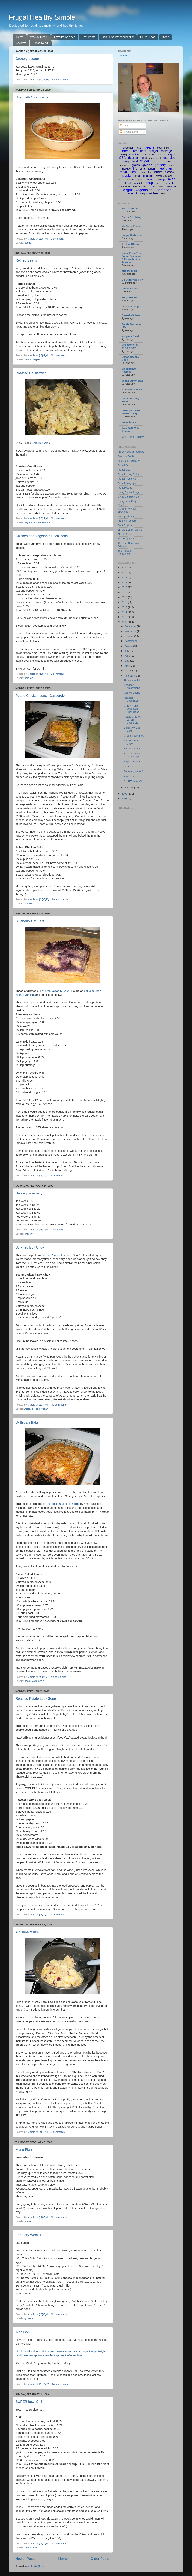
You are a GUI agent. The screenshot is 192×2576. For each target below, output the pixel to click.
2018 (125, 577)
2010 (125, 617)
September (131, 641)
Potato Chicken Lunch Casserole (40, 696)
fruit (153, 161)
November (130, 631)
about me (123, 55)
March (128, 670)
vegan (36, 359)
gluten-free (124, 165)
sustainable (124, 186)
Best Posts (88, 36)
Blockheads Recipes (129, 370)
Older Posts (100, 2559)
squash (169, 183)
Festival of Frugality (129, 460)
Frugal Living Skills (128, 474)
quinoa (141, 179)
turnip (161, 186)
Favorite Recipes (64, 36)
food (135, 161)
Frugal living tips (127, 483)
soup (35, 2547)
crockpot (169, 154)
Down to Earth (126, 456)
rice (149, 179)
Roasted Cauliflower (31, 373)
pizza (137, 175)
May (127, 660)
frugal (144, 161)
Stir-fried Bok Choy (30, 1247)
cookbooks (148, 154)
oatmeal (169, 172)
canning (123, 154)
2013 (125, 602)
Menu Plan (24, 2149)
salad (171, 179)
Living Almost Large (129, 492)
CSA (122, 157)
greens (36, 1408)
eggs (144, 157)
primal (121, 180)
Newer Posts (25, 2559)
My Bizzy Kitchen (132, 226)
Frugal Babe (124, 465)
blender (167, 148)
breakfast (139, 151)
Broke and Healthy (133, 436)
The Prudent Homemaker (124, 552)
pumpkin (131, 179)
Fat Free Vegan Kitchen (54, 990)
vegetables (30, 522)
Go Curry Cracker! (132, 279)
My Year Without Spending (127, 510)
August (128, 646)
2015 (125, 592)
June (127, 655)
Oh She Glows (130, 244)
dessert (133, 157)
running (160, 179)
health (171, 165)
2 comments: (58, 1914)
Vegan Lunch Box (132, 380)
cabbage (166, 151)
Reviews (20, 42)
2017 (125, 582)
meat (123, 172)
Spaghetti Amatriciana (32, 97)
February (129, 675)
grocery (28, 1233)
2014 (125, 597)
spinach (158, 183)
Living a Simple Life (129, 496)
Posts (124, 125)
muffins (158, 172)
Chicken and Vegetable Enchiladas (42, 536)
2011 (125, 612)
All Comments (129, 131)
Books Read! (40, 42)
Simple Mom (125, 534)
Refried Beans (26, 260)
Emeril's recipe (41, 442)
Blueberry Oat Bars (30, 921)
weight (132, 193)
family (126, 161)
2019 (125, 572)
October (129, 636)
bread (126, 151)
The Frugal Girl (126, 538)
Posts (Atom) (38, 2566)
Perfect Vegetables (53, 1255)
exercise (169, 157)
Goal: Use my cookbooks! (118, 36)
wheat (163, 194)
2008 (125, 793)
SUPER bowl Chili (29, 2402)
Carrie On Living (131, 217)
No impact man (126, 516)
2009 (125, 622)
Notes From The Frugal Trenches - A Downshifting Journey (132, 257)
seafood (125, 183)
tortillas (142, 186)
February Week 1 (28, 2235)
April (127, 665)
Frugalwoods (129, 297)
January (129, 787)
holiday (126, 168)
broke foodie (129, 422)
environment (155, 158)
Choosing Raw (130, 288)
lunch (151, 168)
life (135, 168)
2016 (125, 587)
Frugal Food (147, 36)
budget (153, 151)
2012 (125, 607)
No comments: (60, 79)
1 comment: (58, 238)
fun (160, 161)
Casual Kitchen (131, 315)
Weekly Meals (39, 36)
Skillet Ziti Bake (27, 1422)
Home (20, 36)
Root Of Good (125, 525)
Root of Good (130, 208)
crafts (159, 155)
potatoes (147, 175)
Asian (27, 1408)
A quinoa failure (27, 1932)
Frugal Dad (124, 469)
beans (27, 359)
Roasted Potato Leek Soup (36, 1698)
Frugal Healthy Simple (42, 17)
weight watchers (149, 193)
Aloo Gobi (23, 2332)
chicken (28, 678)
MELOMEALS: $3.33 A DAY (130, 347)
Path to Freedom (127, 520)
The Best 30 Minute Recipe (62, 1503)
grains (136, 165)
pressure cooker (164, 176)
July (127, 650)
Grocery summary (29, 1193)
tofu (135, 186)
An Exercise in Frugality (131, 451)
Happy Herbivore (132, 235)
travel (152, 186)
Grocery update (27, 59)
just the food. (129, 270)
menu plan (146, 172)
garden (168, 161)
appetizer (128, 147)
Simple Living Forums (130, 529)
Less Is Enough (131, 306)
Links (142, 168)
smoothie (138, 183)
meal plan (164, 168)
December (130, 626)
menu (27, 2221)
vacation (171, 186)
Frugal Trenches (127, 478)
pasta (27, 242)
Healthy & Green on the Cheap (131, 412)
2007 (125, 798)
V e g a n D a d (130, 336)
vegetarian (44, 522)
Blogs (165, 36)
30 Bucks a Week (132, 389)
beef (159, 147)
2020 (125, 567)
